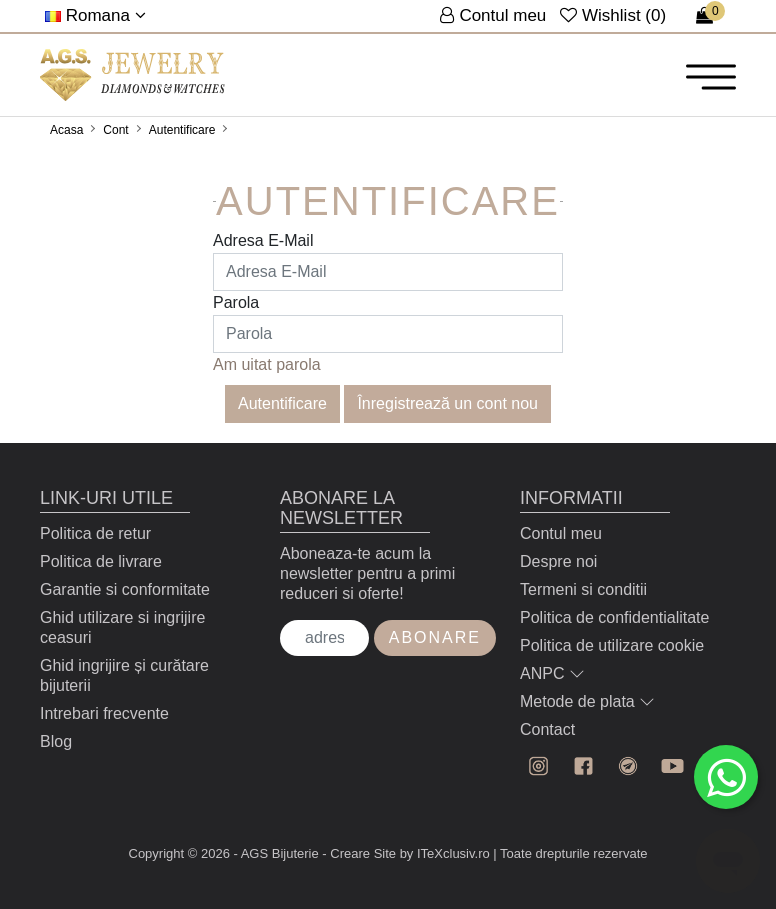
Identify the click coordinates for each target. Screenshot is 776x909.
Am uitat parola (267, 364)
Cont (115, 130)
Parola (236, 302)
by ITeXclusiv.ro (445, 853)
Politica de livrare (101, 561)
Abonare (435, 637)
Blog (56, 741)
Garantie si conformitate (125, 589)
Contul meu (561, 533)
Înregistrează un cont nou (447, 403)
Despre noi (558, 561)
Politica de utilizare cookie (612, 645)
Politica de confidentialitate (614, 617)
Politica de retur (95, 533)
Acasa (66, 130)
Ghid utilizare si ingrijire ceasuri (122, 627)
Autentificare (182, 130)
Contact (547, 729)
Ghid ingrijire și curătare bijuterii (124, 675)
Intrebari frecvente (104, 713)
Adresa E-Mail (263, 240)
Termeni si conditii (583, 589)
